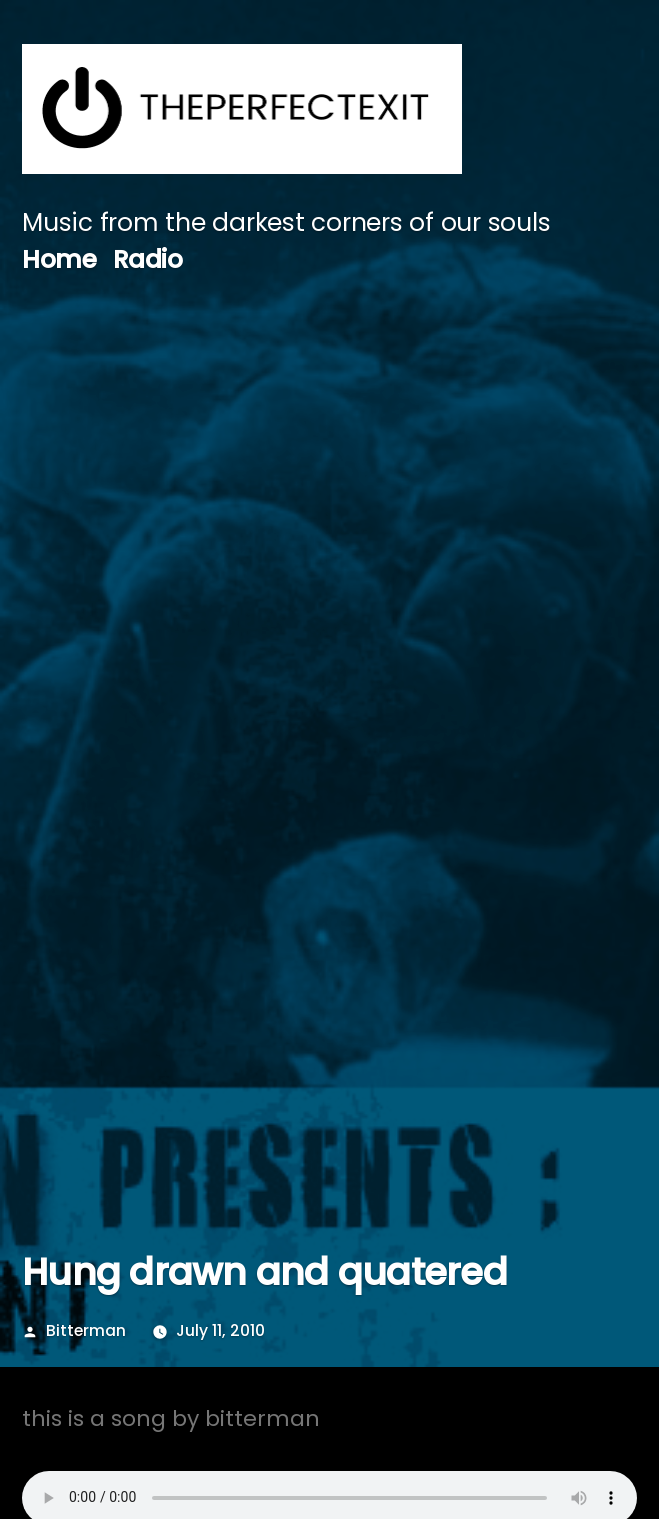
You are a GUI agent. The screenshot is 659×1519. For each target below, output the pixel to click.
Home (59, 259)
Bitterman (86, 1330)
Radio (148, 259)
